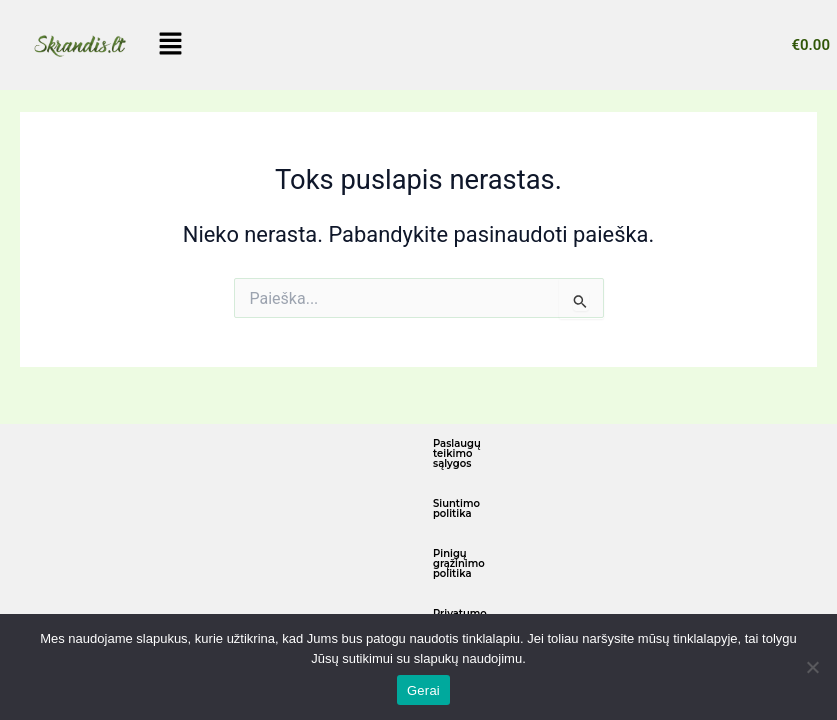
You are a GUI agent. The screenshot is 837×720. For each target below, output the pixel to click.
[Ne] (812, 667)
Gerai (423, 690)
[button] (171, 45)
